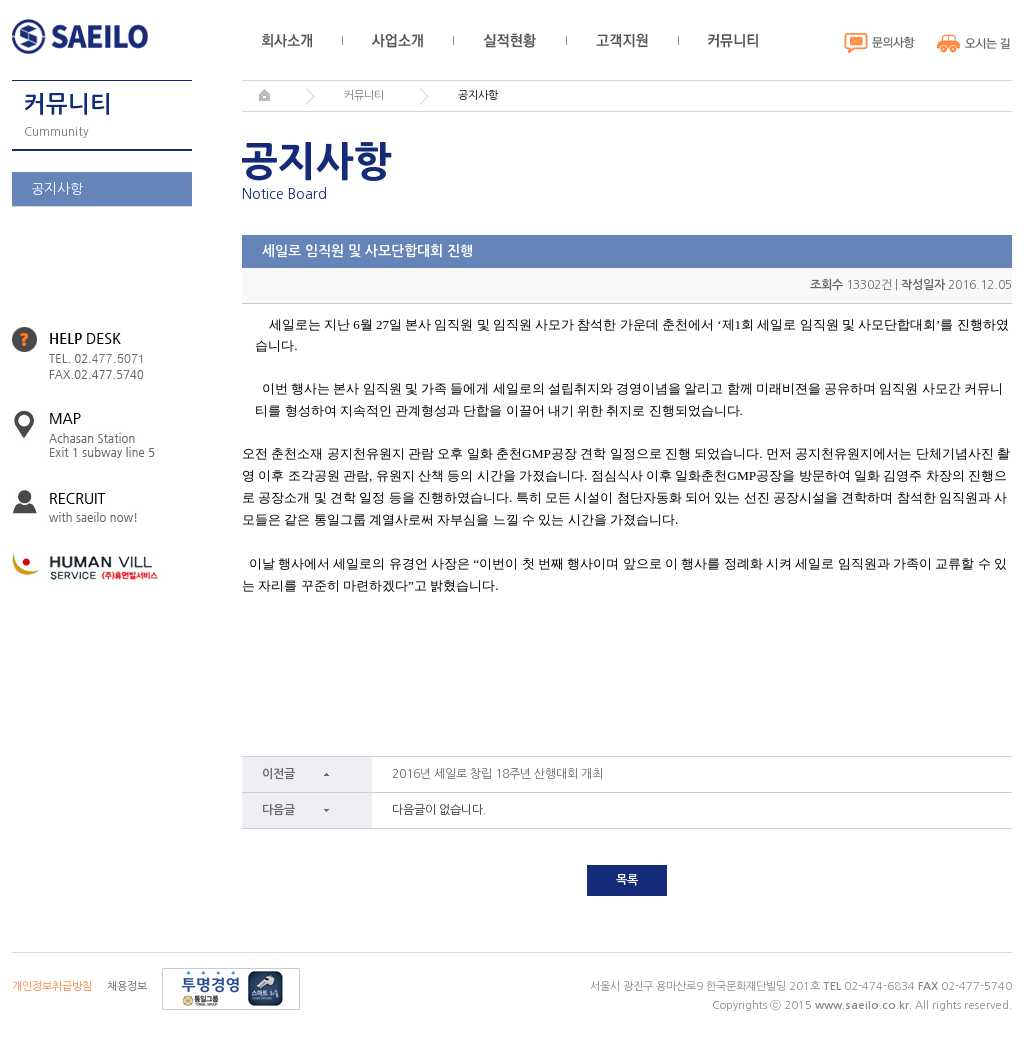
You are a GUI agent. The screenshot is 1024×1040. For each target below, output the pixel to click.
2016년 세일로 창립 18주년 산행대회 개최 (497, 774)
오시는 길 (974, 43)
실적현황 (509, 40)
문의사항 (879, 43)
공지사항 (57, 189)
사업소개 (397, 40)
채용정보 (127, 986)
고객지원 (622, 40)
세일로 (84, 36)
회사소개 (287, 40)
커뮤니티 (733, 40)
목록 (627, 880)
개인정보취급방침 (52, 986)
